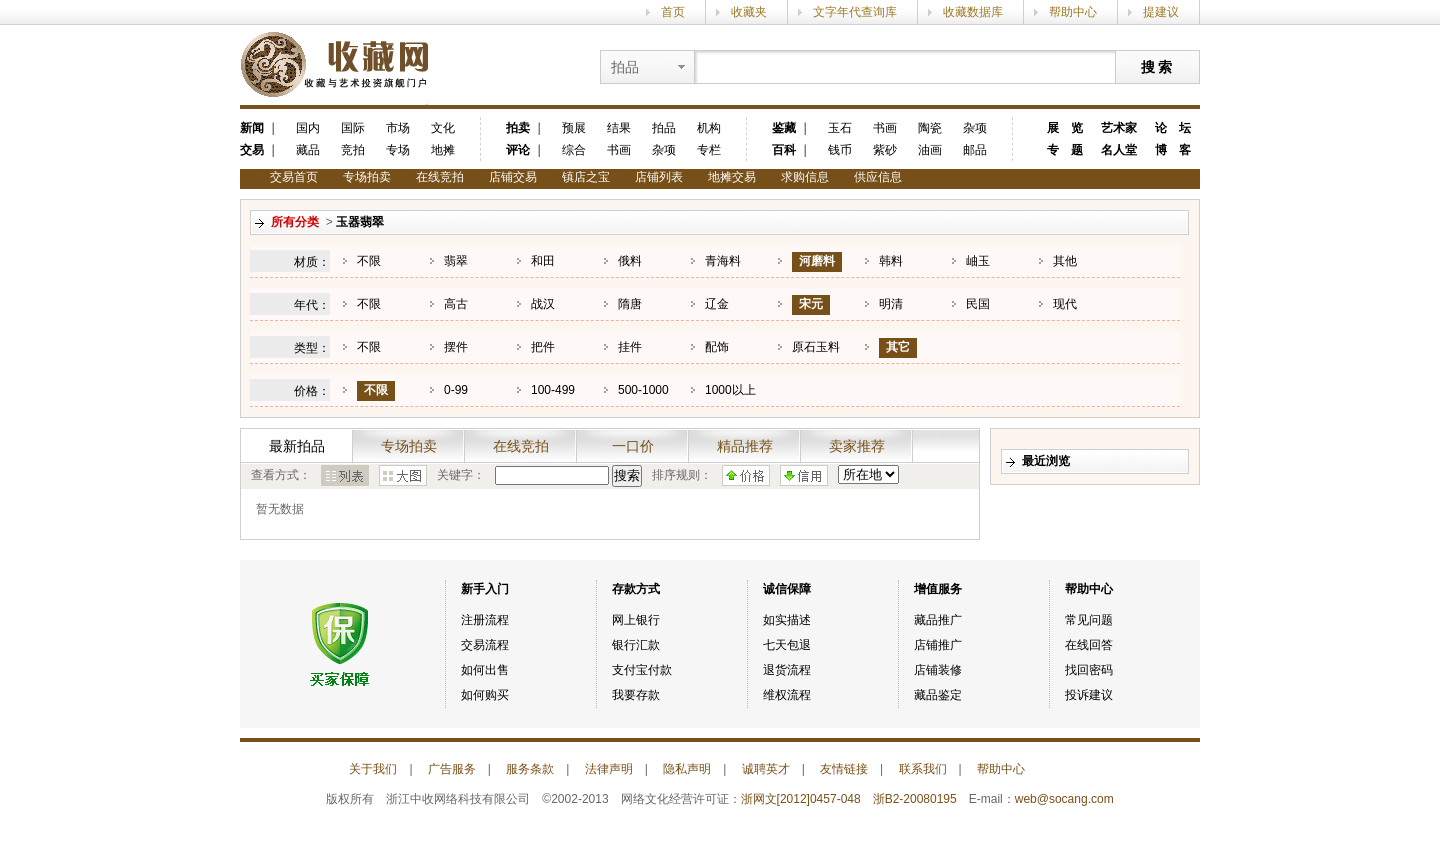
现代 (1065, 304)
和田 (543, 261)
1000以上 (730, 390)
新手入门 (485, 589)
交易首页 (294, 177)
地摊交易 (732, 177)
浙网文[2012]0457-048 (801, 799)
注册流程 (485, 620)
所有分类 (295, 222)
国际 (353, 128)
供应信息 (878, 177)
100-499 (553, 390)
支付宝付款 (642, 670)
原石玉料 (816, 347)
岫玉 (978, 261)
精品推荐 (745, 446)
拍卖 (518, 128)
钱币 (840, 150)
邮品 (975, 150)
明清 (891, 304)
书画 (619, 150)
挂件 (630, 347)
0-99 (456, 390)
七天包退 (787, 645)
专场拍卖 (367, 177)
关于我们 (373, 769)
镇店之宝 (586, 177)
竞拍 (353, 150)
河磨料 (817, 261)
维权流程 (787, 695)
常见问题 (1089, 620)
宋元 (811, 304)
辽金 (717, 304)
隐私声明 (687, 769)
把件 (543, 347)
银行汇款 (636, 645)
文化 (443, 128)
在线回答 (1089, 645)
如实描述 (787, 620)
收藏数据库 (973, 12)
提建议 (1161, 12)
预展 (574, 128)
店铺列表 (659, 177)
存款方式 (636, 589)
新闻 (252, 128)
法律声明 (609, 769)
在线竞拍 (440, 177)
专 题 (1065, 150)
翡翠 (456, 261)
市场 (398, 128)
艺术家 (1119, 128)
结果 (619, 128)
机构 (709, 128)
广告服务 (452, 769)
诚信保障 (787, 589)
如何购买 (485, 695)
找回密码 (1089, 670)
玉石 (840, 128)
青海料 (723, 261)
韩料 (891, 261)
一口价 (633, 446)
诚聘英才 (766, 769)
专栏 (709, 150)
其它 (898, 347)
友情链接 (844, 769)
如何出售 (485, 670)
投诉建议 (1089, 695)
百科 (784, 150)
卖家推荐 (857, 446)
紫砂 (885, 150)
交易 (252, 150)
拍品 (664, 128)
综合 (574, 150)
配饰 (717, 347)
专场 (398, 150)
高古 (456, 304)
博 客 (1173, 150)
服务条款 (530, 769)
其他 (1065, 261)
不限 (369, 261)
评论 (518, 150)
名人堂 (1119, 150)
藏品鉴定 (938, 695)
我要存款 (636, 695)
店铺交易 (513, 177)
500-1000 (643, 390)
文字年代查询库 (855, 12)
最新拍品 (297, 446)
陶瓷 (930, 128)
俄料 (630, 261)
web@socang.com (1064, 799)
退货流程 (787, 670)
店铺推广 (938, 645)
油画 (930, 150)
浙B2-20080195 (915, 799)
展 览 (1065, 128)
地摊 (443, 150)
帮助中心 (1073, 12)
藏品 (308, 150)
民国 (978, 304)
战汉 (543, 304)
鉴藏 (784, 128)
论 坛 (1173, 128)
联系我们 (923, 769)
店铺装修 (938, 670)
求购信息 (805, 177)
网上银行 (636, 620)
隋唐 (630, 304)
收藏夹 (749, 12)
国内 (308, 128)
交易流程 (485, 645)
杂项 (664, 150)
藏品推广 (938, 620)
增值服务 (938, 589)
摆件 (456, 347)
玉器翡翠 (360, 222)
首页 (673, 12)
